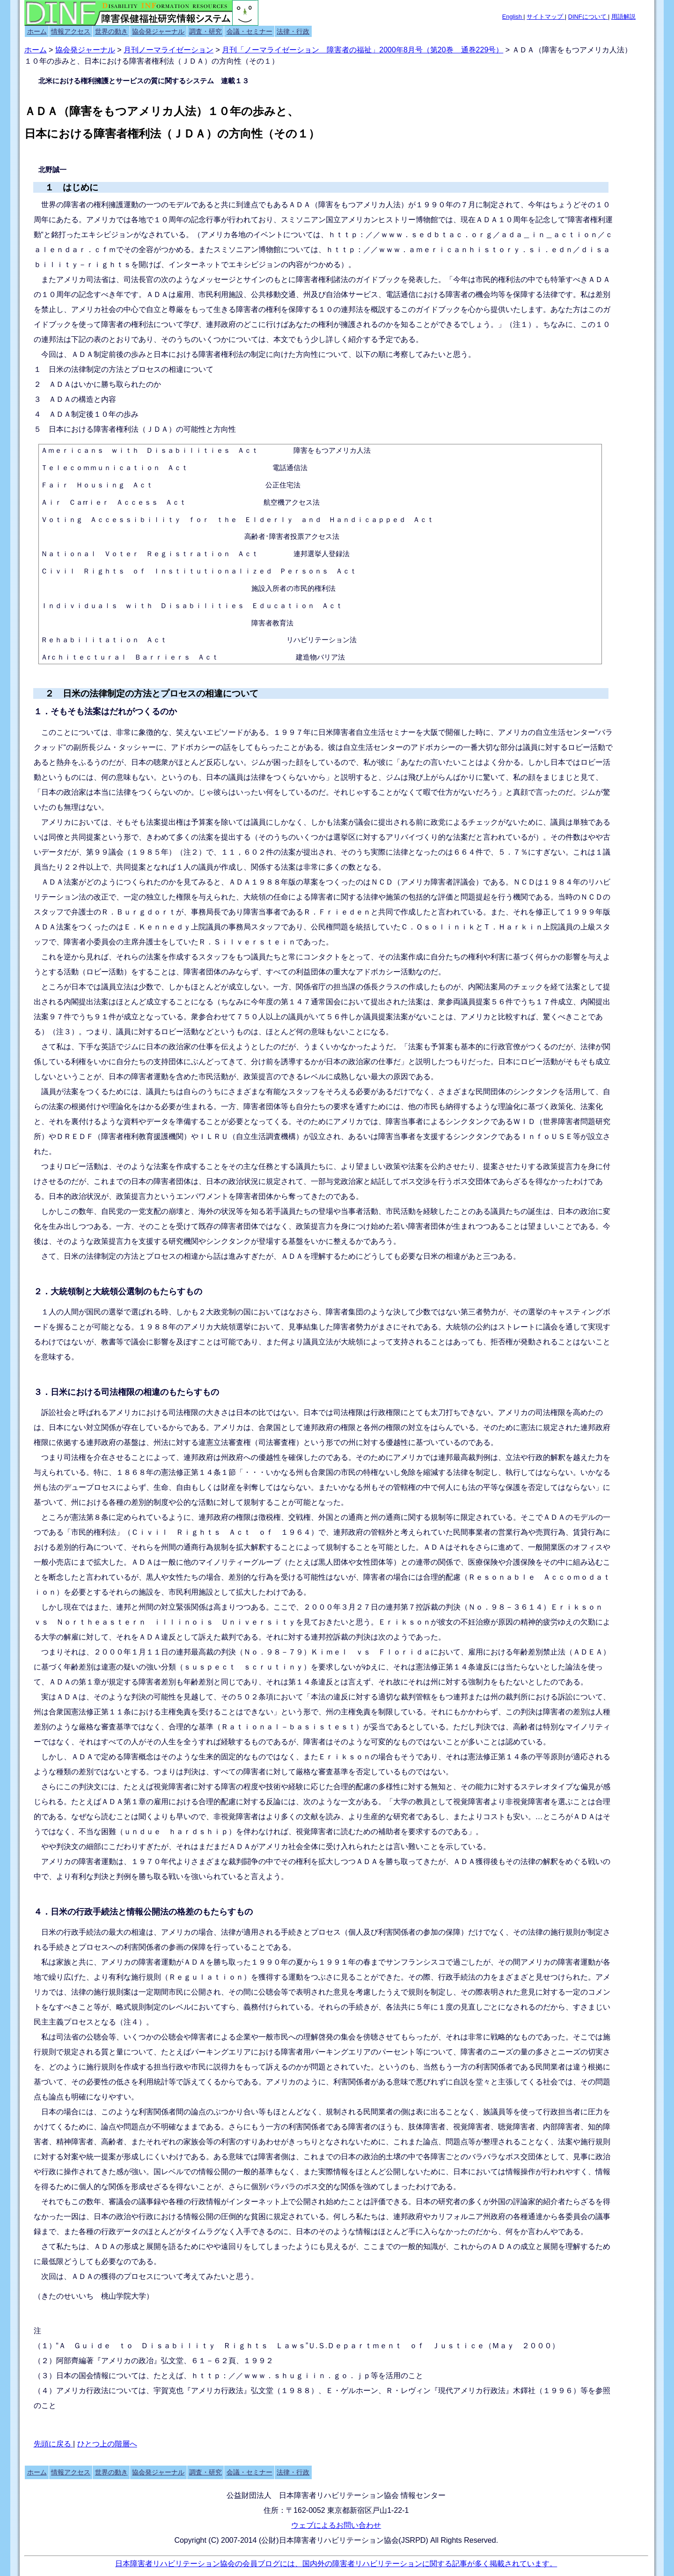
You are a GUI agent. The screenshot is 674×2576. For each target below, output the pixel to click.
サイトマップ (546, 16)
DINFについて (588, 16)
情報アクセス (70, 31)
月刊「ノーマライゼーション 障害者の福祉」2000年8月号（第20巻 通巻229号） (362, 50)
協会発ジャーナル (158, 31)
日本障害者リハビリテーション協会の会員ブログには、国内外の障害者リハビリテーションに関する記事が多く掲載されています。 (336, 2564)
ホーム (37, 31)
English (513, 16)
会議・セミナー (249, 31)
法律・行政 (293, 31)
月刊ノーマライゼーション (168, 50)
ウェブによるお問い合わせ (336, 2525)
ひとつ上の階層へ (107, 2444)
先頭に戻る (53, 2444)
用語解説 (623, 16)
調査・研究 (205, 31)
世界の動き (111, 31)
